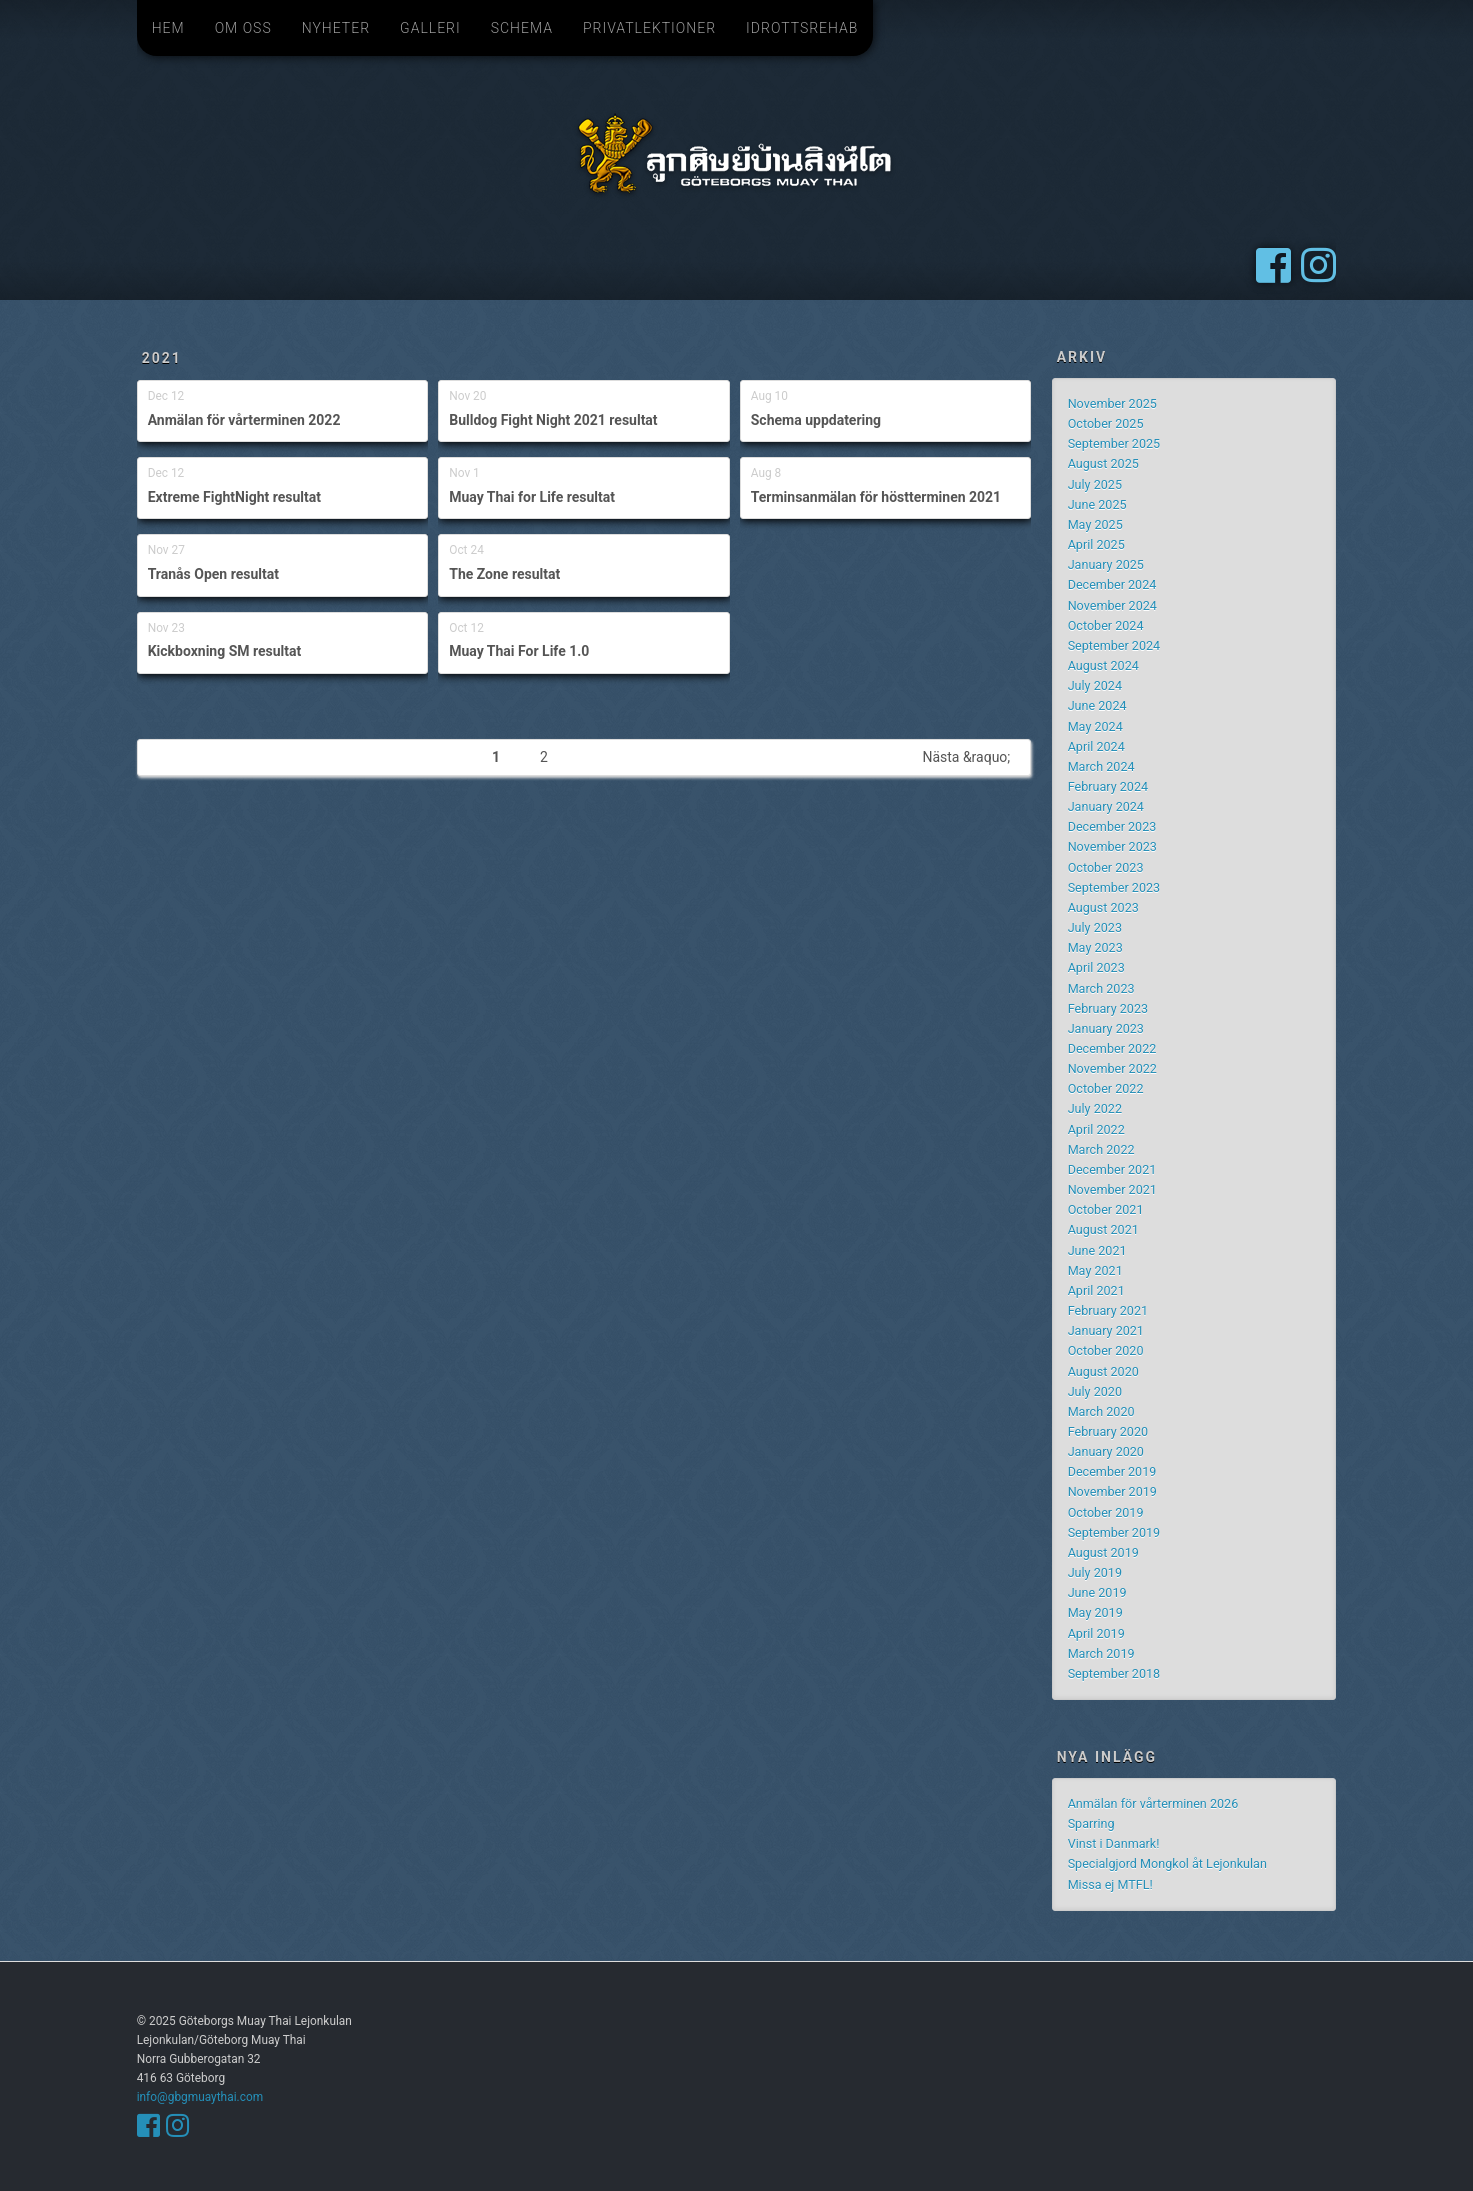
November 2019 (1112, 1491)
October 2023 (1106, 867)
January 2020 (1106, 1451)
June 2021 (1097, 1250)
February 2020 (1108, 1431)
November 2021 (1112, 1189)
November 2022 (1112, 1068)
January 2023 (1106, 1028)
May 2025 (1095, 524)
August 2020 (1103, 1371)
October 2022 (1106, 1088)
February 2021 (1108, 1310)
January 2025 (1106, 564)
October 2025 (1106, 423)
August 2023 (1103, 907)
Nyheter (336, 28)
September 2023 (1114, 887)
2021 (162, 358)
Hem (168, 28)
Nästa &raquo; (966, 757)
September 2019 (1114, 1532)
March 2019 (1101, 1653)
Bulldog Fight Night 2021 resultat (553, 420)
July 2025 (1095, 484)
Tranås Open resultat (213, 574)
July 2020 (1095, 1391)
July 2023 (1095, 927)
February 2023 (1108, 1008)
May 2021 (1095, 1270)
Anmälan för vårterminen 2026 (1153, 1803)
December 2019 (1112, 1471)
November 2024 (1112, 605)
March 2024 (1101, 766)
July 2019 (1095, 1572)
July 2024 (1095, 685)
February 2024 (1108, 786)
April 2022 (1096, 1129)
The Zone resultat (504, 574)
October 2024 (1106, 625)
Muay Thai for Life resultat (532, 497)
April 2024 (1096, 746)
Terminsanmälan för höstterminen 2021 (876, 497)
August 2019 (1103, 1552)
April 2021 (1096, 1290)
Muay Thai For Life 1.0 (519, 651)
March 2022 (1101, 1149)
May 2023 (1095, 947)
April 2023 (1096, 967)
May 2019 (1095, 1612)
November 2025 (1112, 403)
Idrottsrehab (802, 28)
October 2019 (1106, 1512)
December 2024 (1112, 584)
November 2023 (1112, 846)
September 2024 (1114, 645)
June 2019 (1097, 1592)
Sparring (1091, 1823)
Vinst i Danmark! (1114, 1843)
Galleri (430, 28)
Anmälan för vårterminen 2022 (244, 420)
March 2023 (1101, 988)
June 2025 (1097, 504)
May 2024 (1095, 726)
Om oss (243, 28)
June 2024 (1097, 705)
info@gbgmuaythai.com (200, 2097)
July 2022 (1095, 1108)
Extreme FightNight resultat (234, 497)
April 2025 (1096, 544)
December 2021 (1112, 1169)
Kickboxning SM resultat (225, 651)
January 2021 (1106, 1330)
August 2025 (1103, 463)
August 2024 (1103, 665)
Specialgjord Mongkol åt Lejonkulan (1167, 1863)
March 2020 (1101, 1411)
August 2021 (1103, 1229)
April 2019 (1096, 1633)
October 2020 (1106, 1350)
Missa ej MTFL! (1110, 1884)
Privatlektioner (649, 28)
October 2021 (1106, 1209)
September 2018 (1114, 1673)
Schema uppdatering (816, 420)
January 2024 (1106, 806)
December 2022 (1112, 1048)
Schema (522, 28)
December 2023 (1112, 826)
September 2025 (1114, 443)
